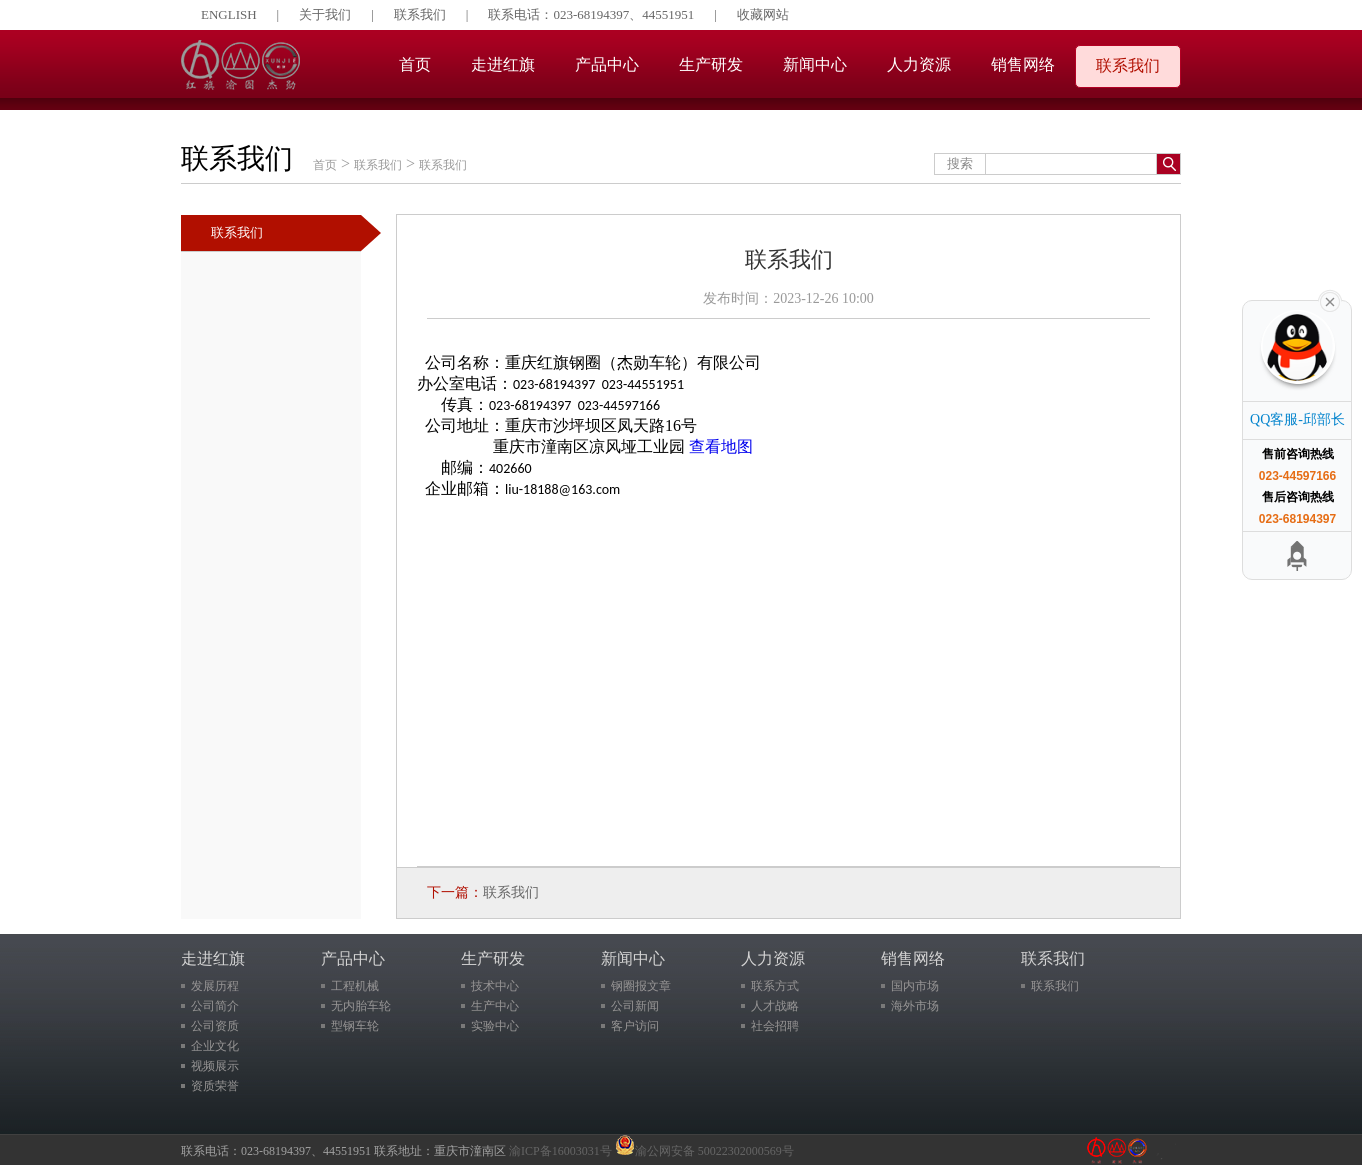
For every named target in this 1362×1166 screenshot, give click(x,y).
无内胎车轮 (361, 1006)
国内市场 (915, 986)
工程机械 (355, 986)
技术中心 (495, 986)
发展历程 (215, 986)
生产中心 (495, 1006)
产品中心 (607, 64)
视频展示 (215, 1066)
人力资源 (919, 64)
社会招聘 (775, 1026)
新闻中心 (815, 64)
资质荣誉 (215, 1086)
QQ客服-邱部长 (1297, 419)
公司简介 (215, 1006)
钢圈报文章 (641, 986)
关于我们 (325, 14)
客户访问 (635, 1026)
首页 (415, 64)
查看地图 (721, 446)
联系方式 (775, 986)
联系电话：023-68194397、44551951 (591, 14)
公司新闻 (635, 1006)
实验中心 (495, 1026)
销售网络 (1023, 64)
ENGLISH (229, 14)
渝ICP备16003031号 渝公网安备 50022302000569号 (651, 1151)
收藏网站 (763, 14)
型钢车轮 (355, 1026)
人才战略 (775, 1006)
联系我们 (420, 14)
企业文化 (215, 1046)
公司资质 (215, 1026)
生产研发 (711, 64)
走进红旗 (503, 64)
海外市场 (915, 1006)
